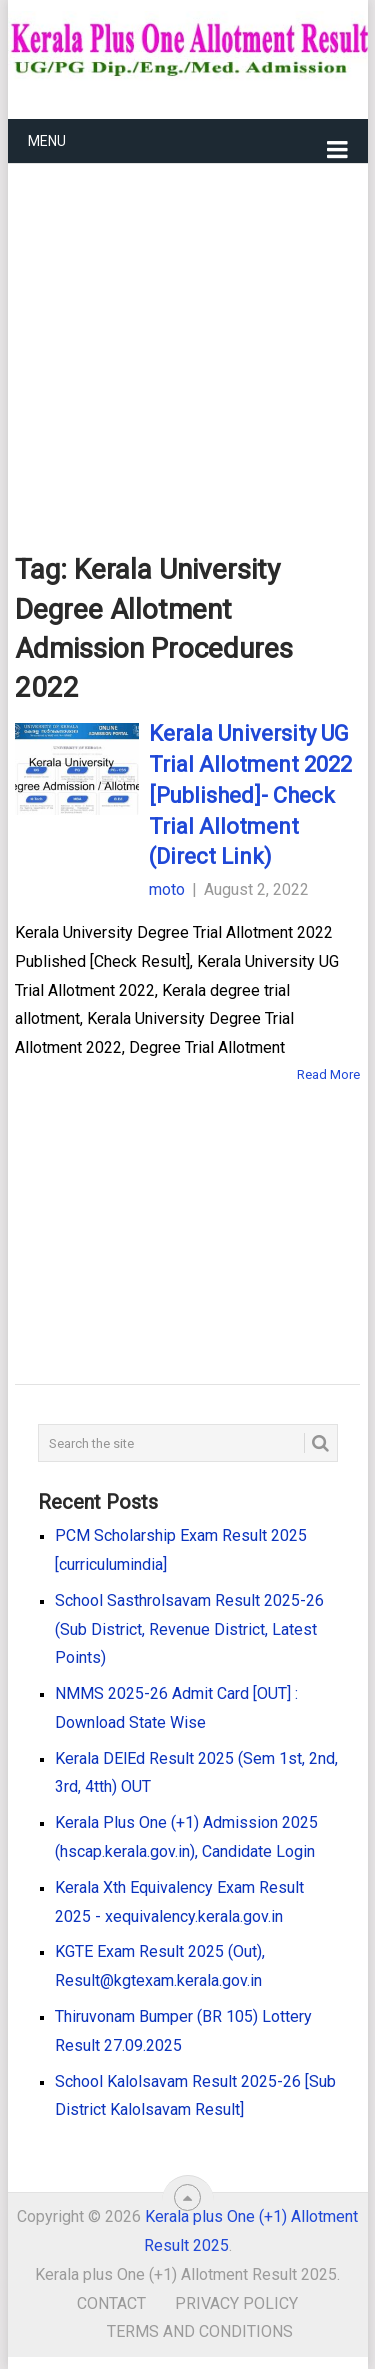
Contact (111, 2303)
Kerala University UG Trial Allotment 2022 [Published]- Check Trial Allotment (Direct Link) (250, 795)
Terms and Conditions (200, 2331)
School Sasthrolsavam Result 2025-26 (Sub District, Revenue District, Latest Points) (189, 1629)
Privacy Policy (236, 2303)
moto (167, 889)
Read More (328, 1074)
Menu (47, 141)
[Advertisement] (188, 326)
